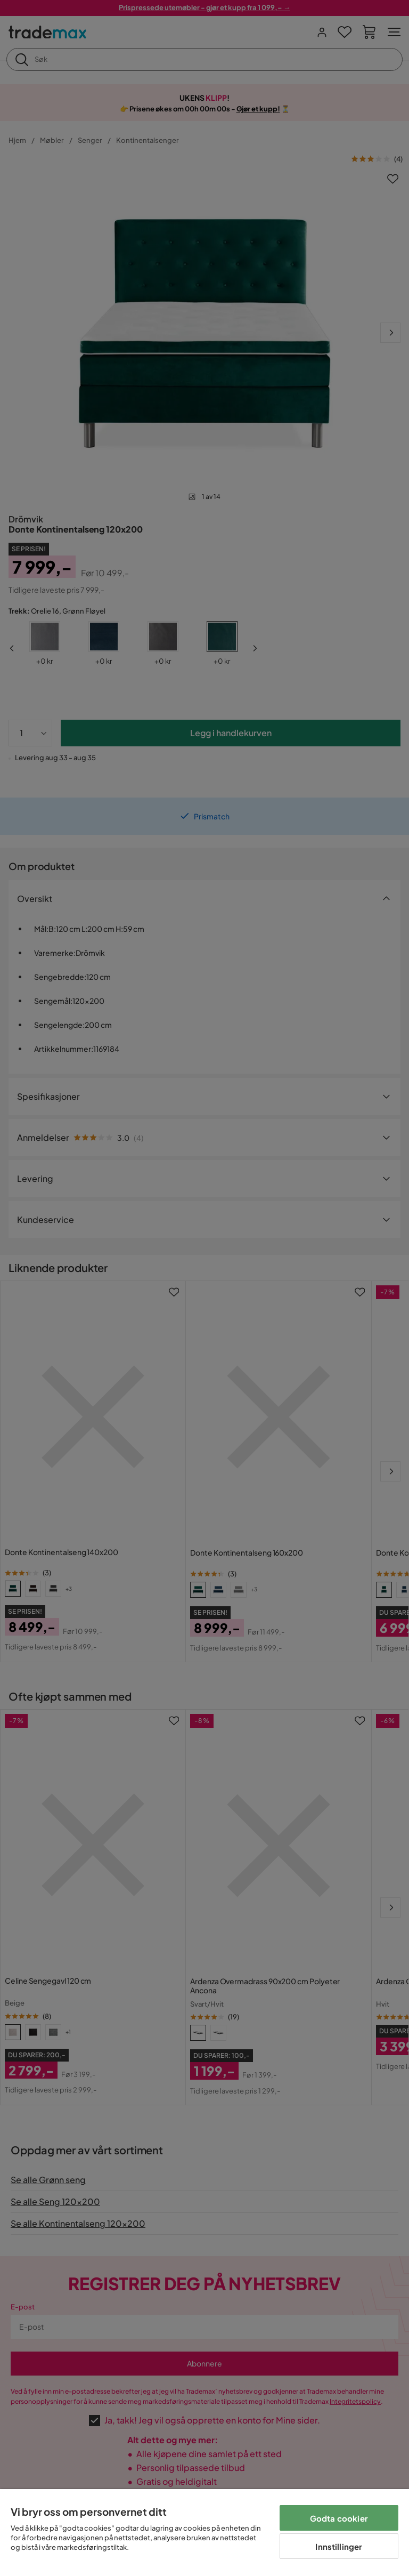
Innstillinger (338, 2546)
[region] (204, 2532)
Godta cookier (339, 2518)
